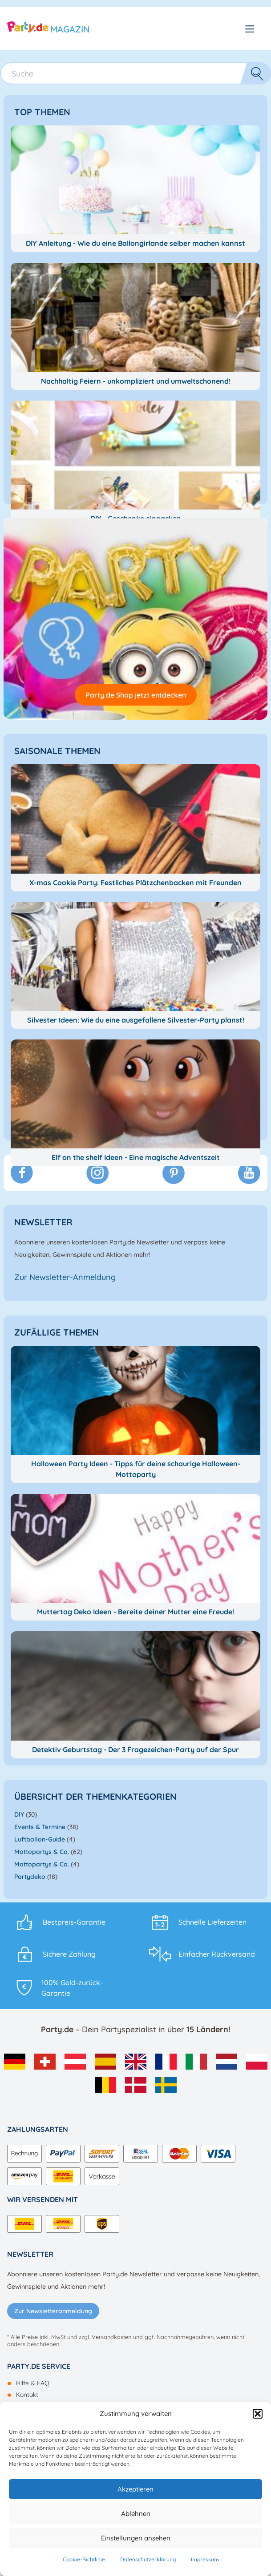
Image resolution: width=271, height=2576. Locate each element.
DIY (19, 1814)
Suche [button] (248, 73)
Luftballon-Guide (39, 1839)
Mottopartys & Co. (41, 1852)
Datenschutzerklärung (148, 2559)
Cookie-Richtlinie (84, 2559)
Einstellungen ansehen (135, 2538)
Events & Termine (39, 1827)
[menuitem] (14, 2061)
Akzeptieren (135, 2489)
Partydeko (29, 1877)
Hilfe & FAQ (32, 2383)
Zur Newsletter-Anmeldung (65, 1277)
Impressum (205, 2559)
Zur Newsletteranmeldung (53, 2311)
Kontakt (27, 2394)
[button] (257, 2413)
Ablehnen (135, 2513)
